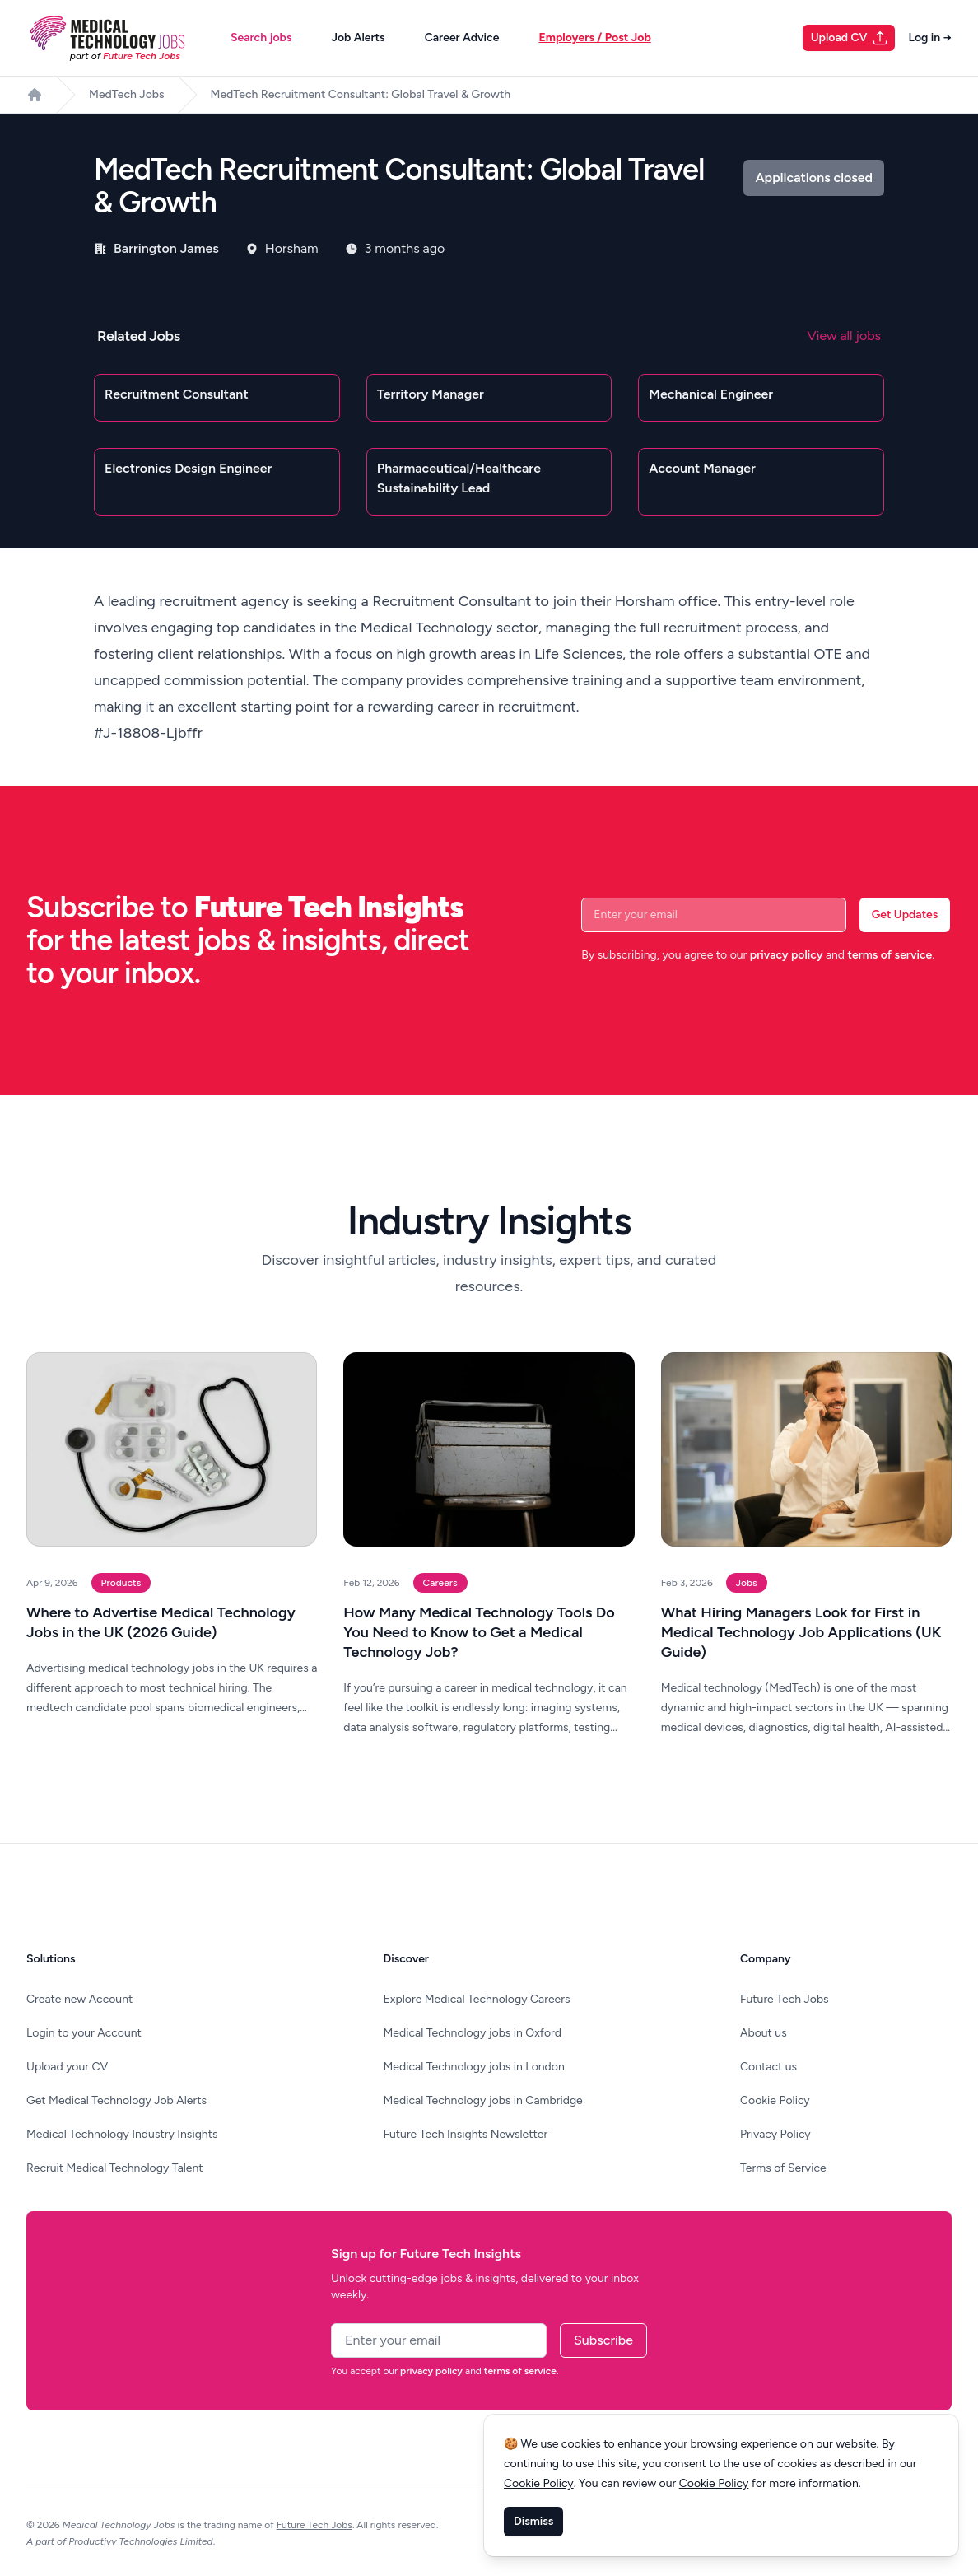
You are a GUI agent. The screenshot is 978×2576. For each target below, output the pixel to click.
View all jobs (844, 335)
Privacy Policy (775, 2134)
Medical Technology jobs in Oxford (473, 2033)
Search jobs (261, 37)
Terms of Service (783, 2168)
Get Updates (905, 915)
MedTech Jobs (127, 94)
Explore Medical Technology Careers (477, 1999)
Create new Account (79, 1999)
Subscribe (603, 2340)
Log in (930, 37)
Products (121, 1583)
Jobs (746, 1583)
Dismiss (533, 2521)
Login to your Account (84, 2033)
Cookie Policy (775, 2100)
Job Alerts (357, 37)
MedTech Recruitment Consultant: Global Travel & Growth (361, 94)
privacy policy (786, 955)
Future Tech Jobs (784, 1999)
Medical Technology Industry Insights (121, 2134)
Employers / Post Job (594, 37)
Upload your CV (67, 2067)
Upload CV (850, 38)
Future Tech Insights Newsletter (466, 2134)
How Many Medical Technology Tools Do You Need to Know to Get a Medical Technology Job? (478, 1632)
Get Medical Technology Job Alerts (116, 2100)
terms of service (890, 955)
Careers (440, 1583)
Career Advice (462, 37)
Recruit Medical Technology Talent (114, 2168)
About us (763, 2033)
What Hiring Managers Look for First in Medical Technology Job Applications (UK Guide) (801, 1632)
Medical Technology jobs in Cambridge (483, 2100)
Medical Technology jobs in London (474, 2067)
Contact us (768, 2067)
